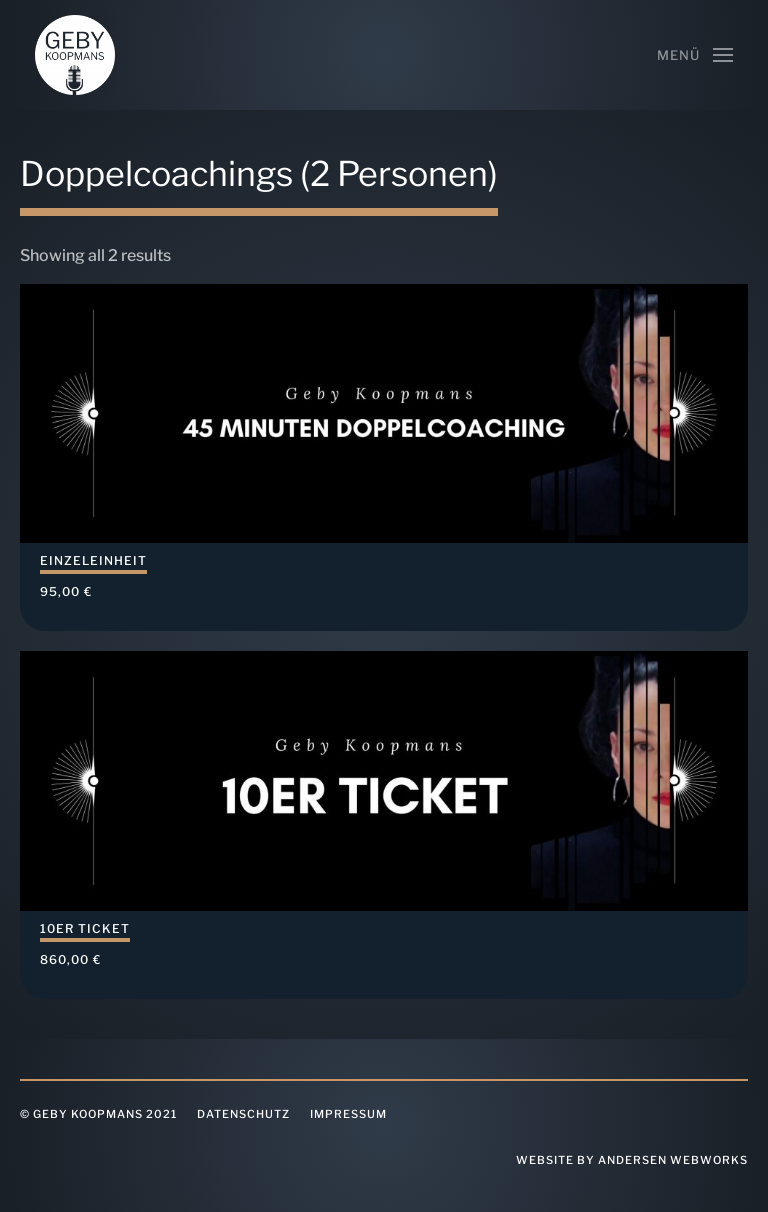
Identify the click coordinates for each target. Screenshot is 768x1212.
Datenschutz (243, 1114)
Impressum (348, 1114)
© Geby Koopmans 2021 (98, 1114)
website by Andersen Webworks (632, 1160)
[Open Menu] (695, 55)
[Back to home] (75, 55)
